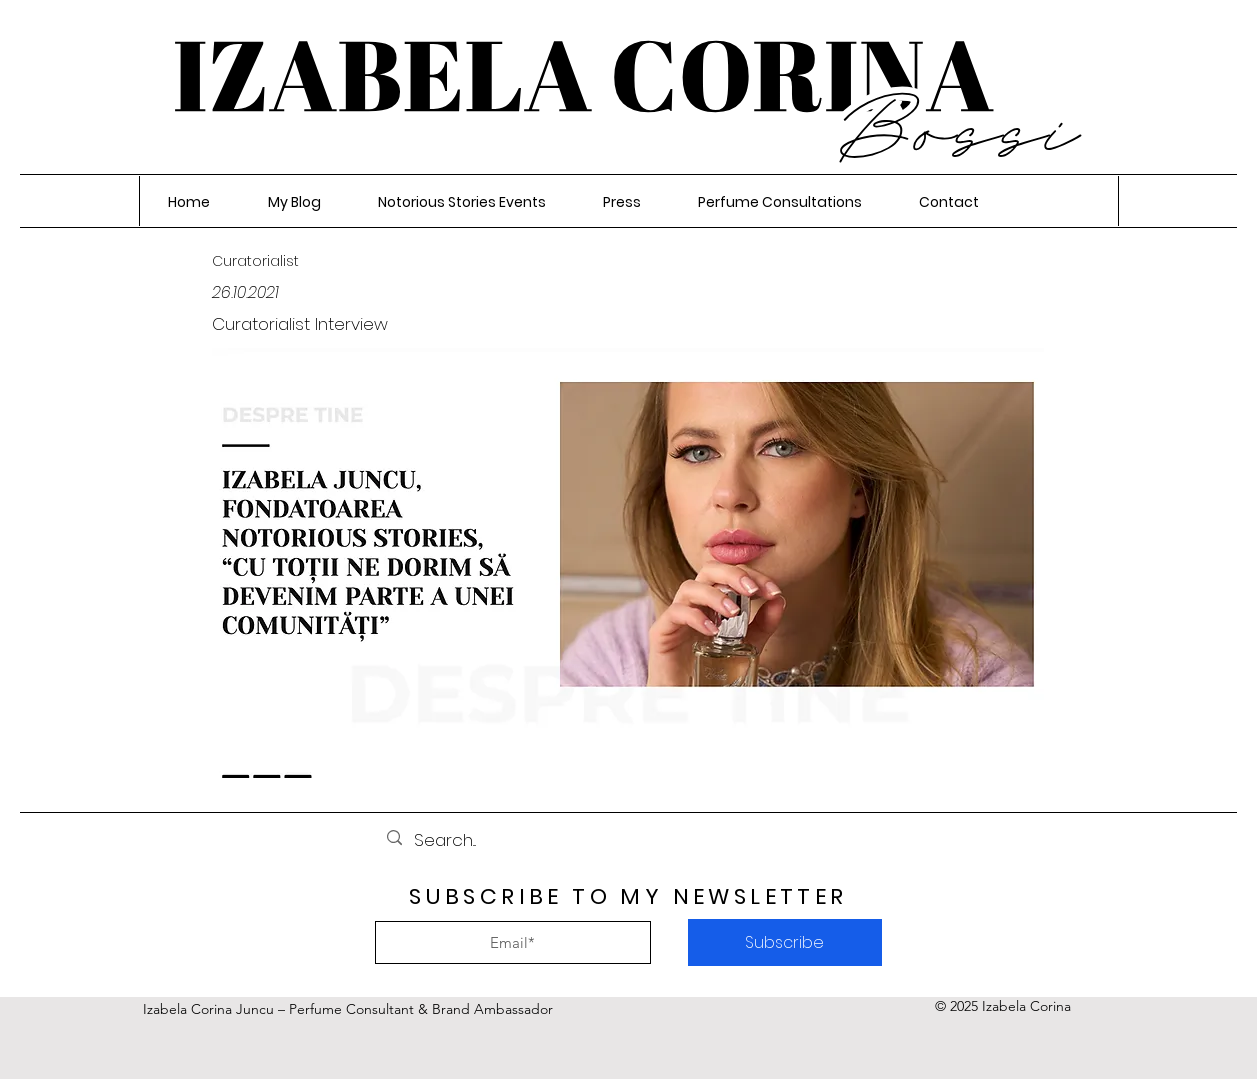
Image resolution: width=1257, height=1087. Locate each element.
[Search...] (627, 840)
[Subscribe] (785, 942)
